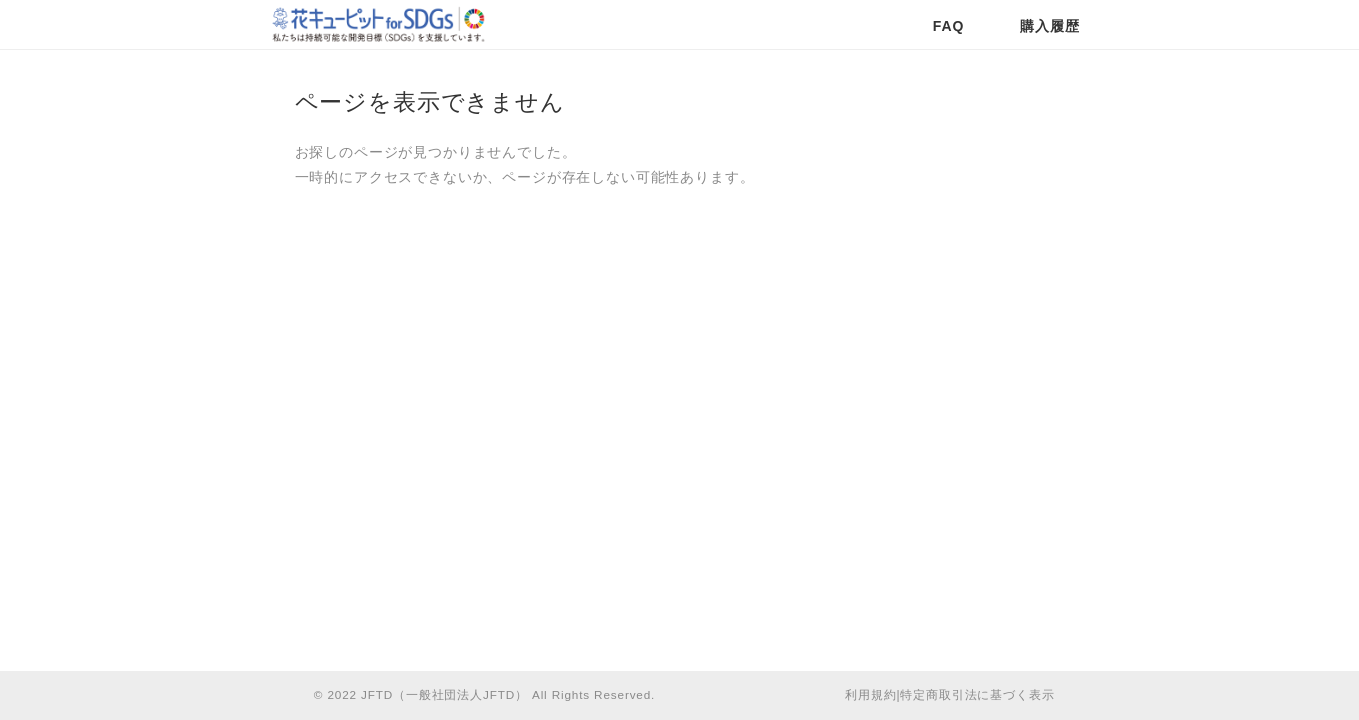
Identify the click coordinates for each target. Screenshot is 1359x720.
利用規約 (870, 695)
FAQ (948, 26)
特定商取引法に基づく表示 (977, 695)
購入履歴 (1049, 26)
